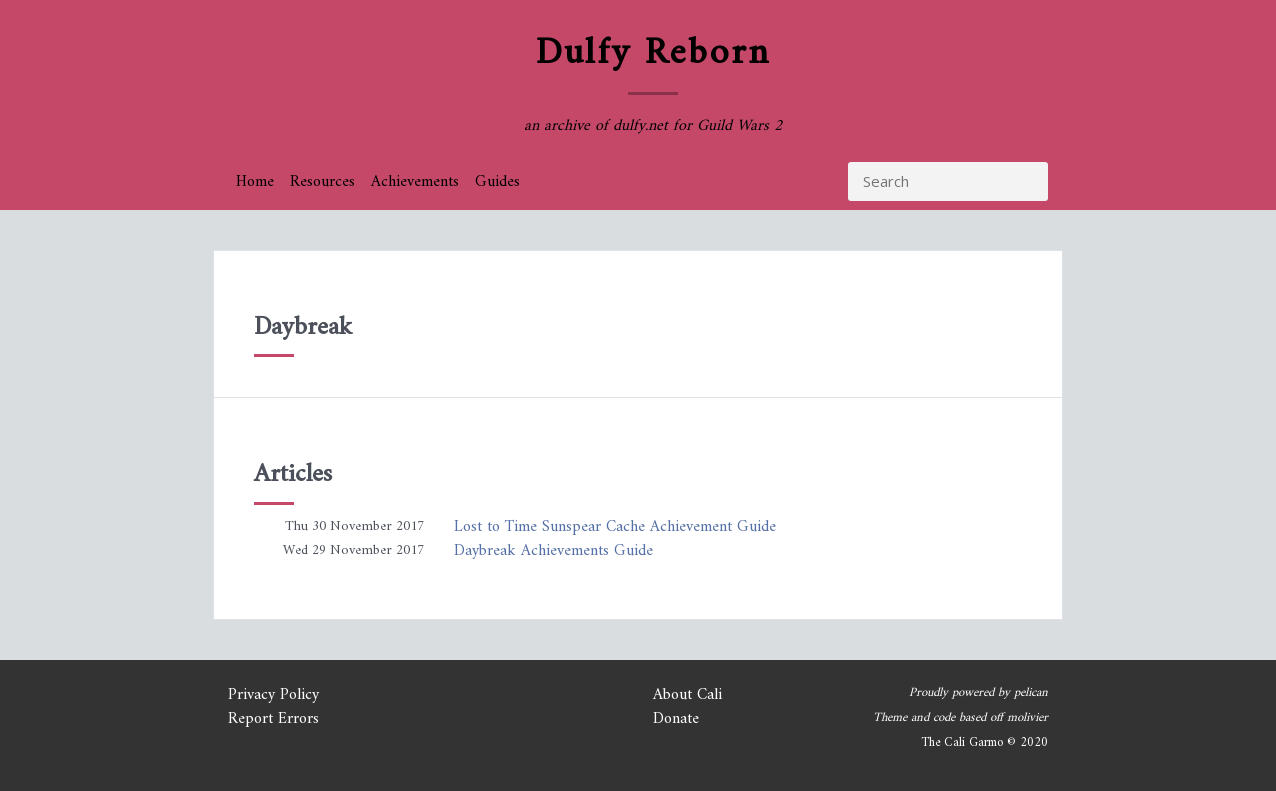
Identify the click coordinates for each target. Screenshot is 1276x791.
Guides (497, 182)
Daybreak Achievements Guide (553, 551)
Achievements (415, 182)
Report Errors (273, 719)
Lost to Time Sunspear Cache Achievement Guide (615, 527)
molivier (1027, 718)
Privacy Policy (273, 695)
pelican (1031, 693)
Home (255, 182)
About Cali (687, 695)
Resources (322, 182)
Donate (676, 719)
